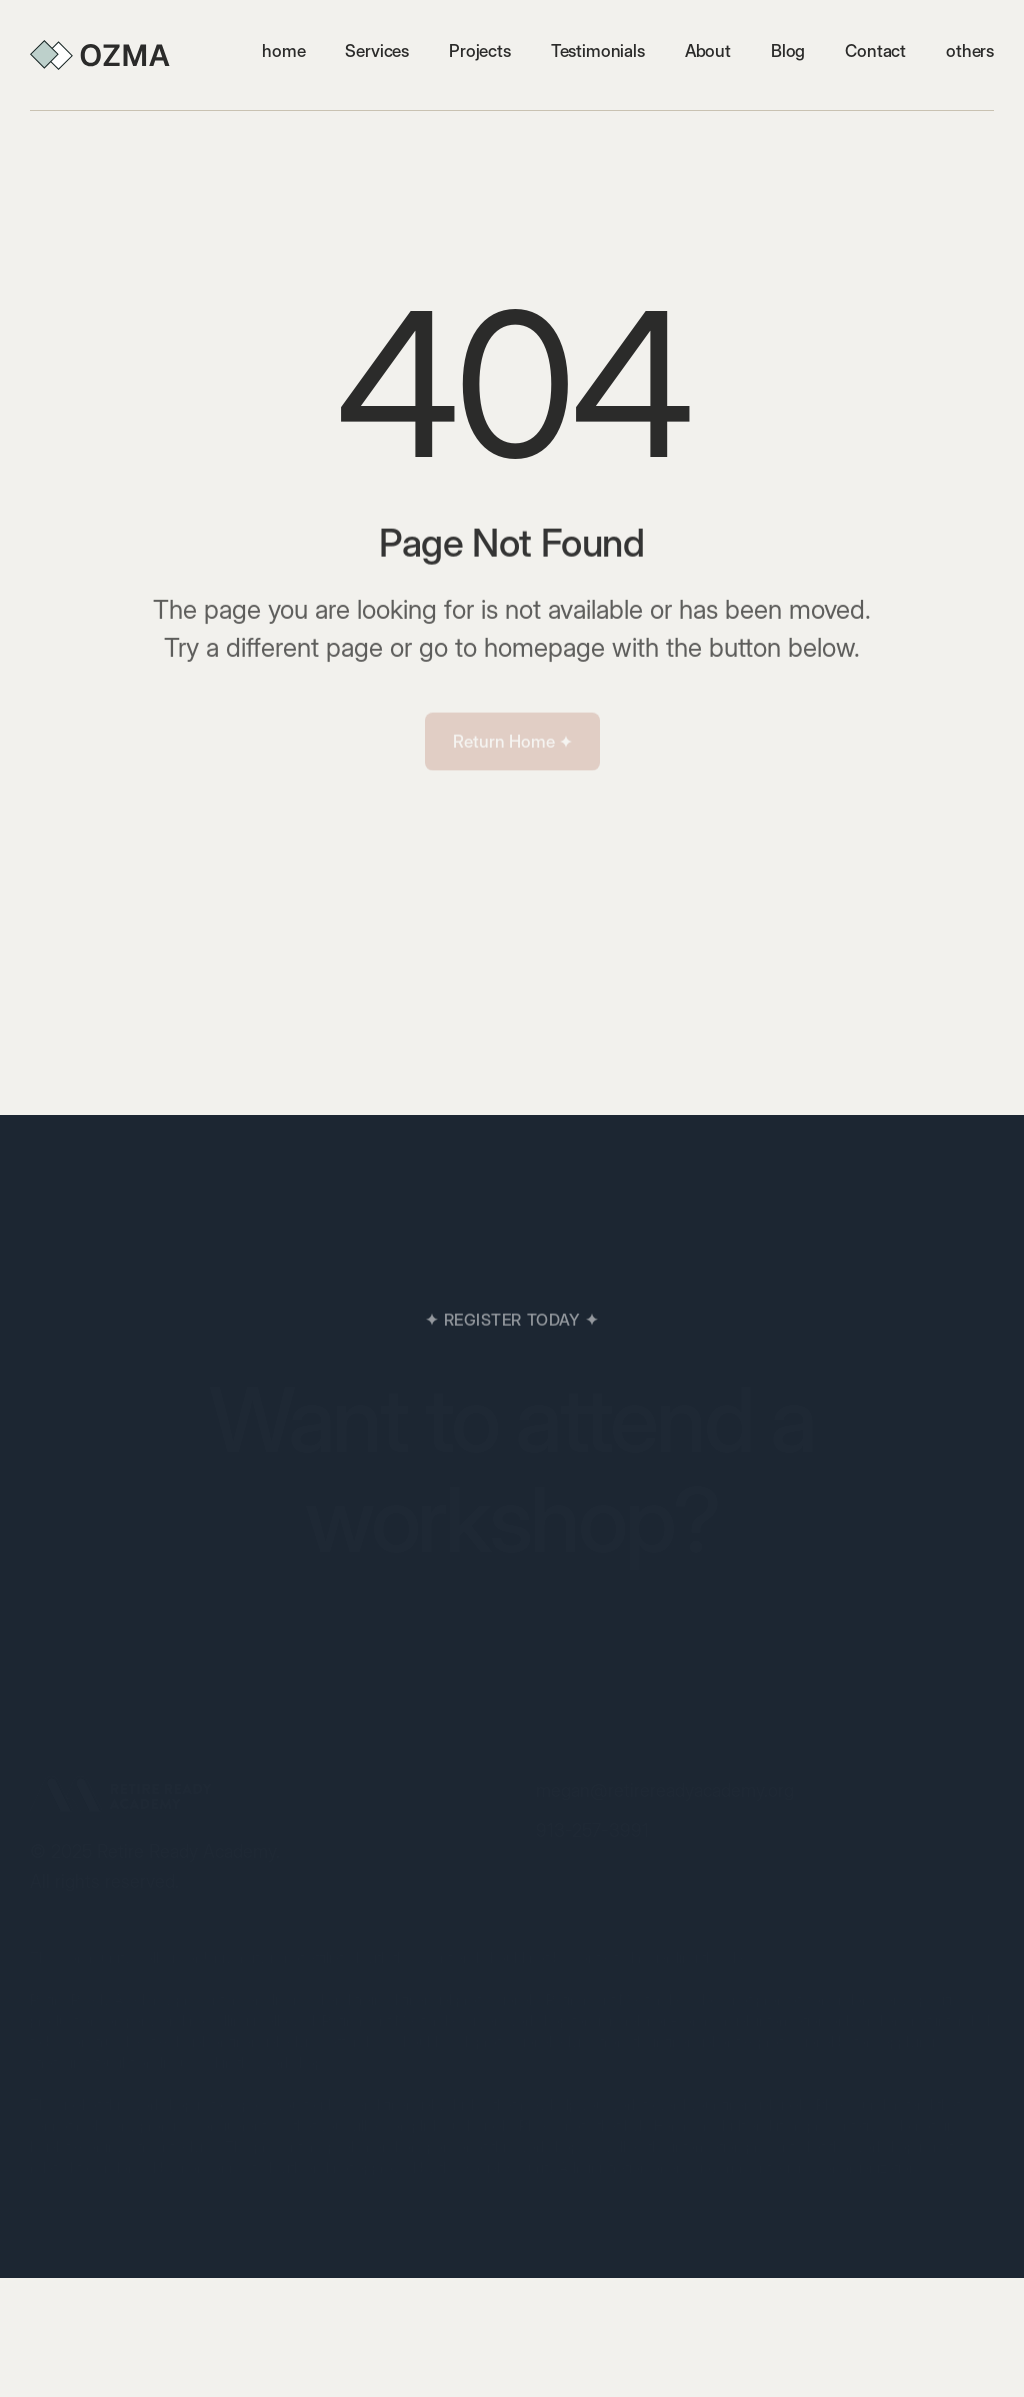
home (283, 51)
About (708, 51)
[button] (970, 51)
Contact (875, 51)
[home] (100, 55)
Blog (788, 51)
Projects (480, 51)
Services (377, 51)
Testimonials (598, 51)
